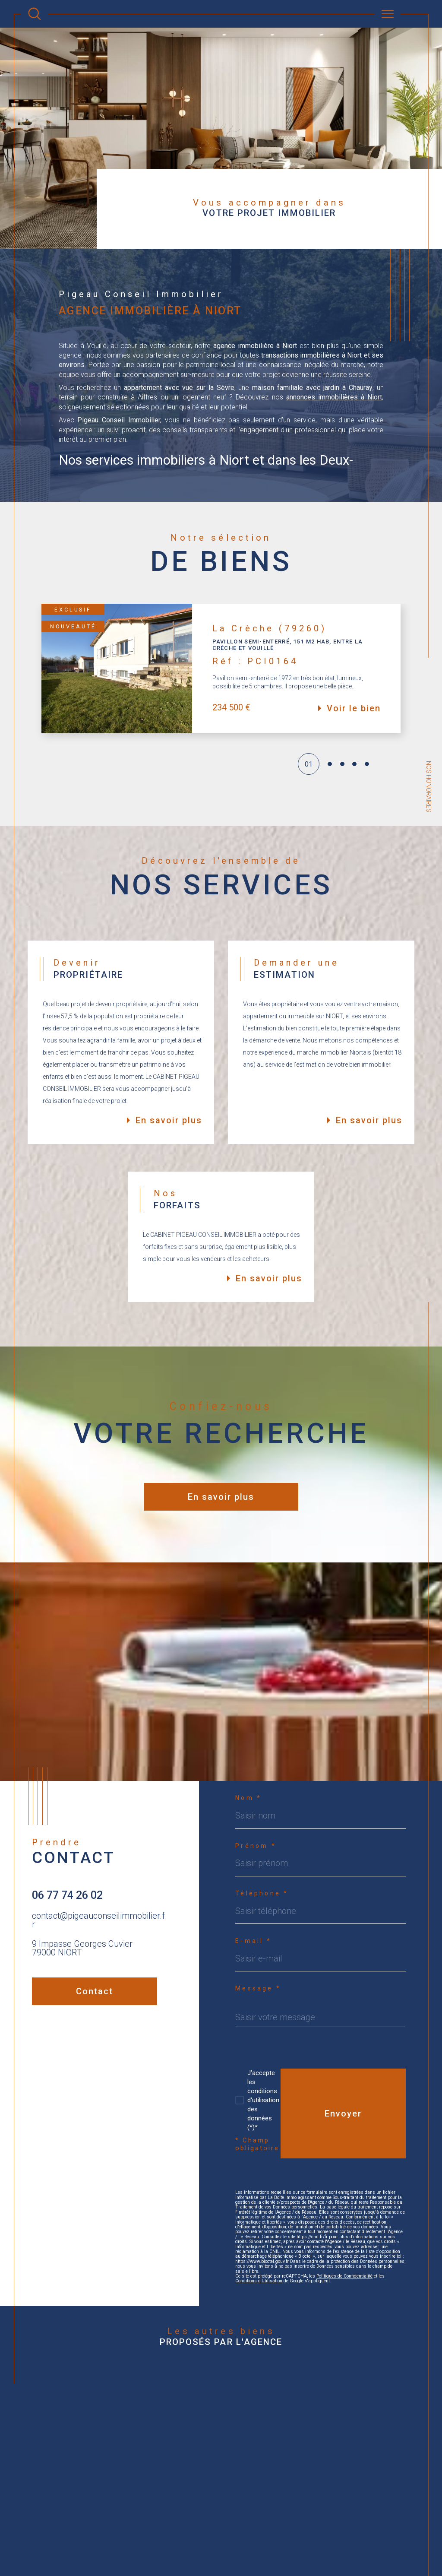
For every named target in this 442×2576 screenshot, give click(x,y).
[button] (400, 668)
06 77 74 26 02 (67, 1895)
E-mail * (253, 1941)
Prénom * (255, 1846)
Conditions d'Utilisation (258, 2281)
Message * (258, 1988)
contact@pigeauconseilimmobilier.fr (98, 1920)
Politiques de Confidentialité (344, 2276)
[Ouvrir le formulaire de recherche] (34, 14)
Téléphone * (261, 1893)
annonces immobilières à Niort (334, 397)
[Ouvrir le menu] (388, 14)
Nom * (248, 1798)
